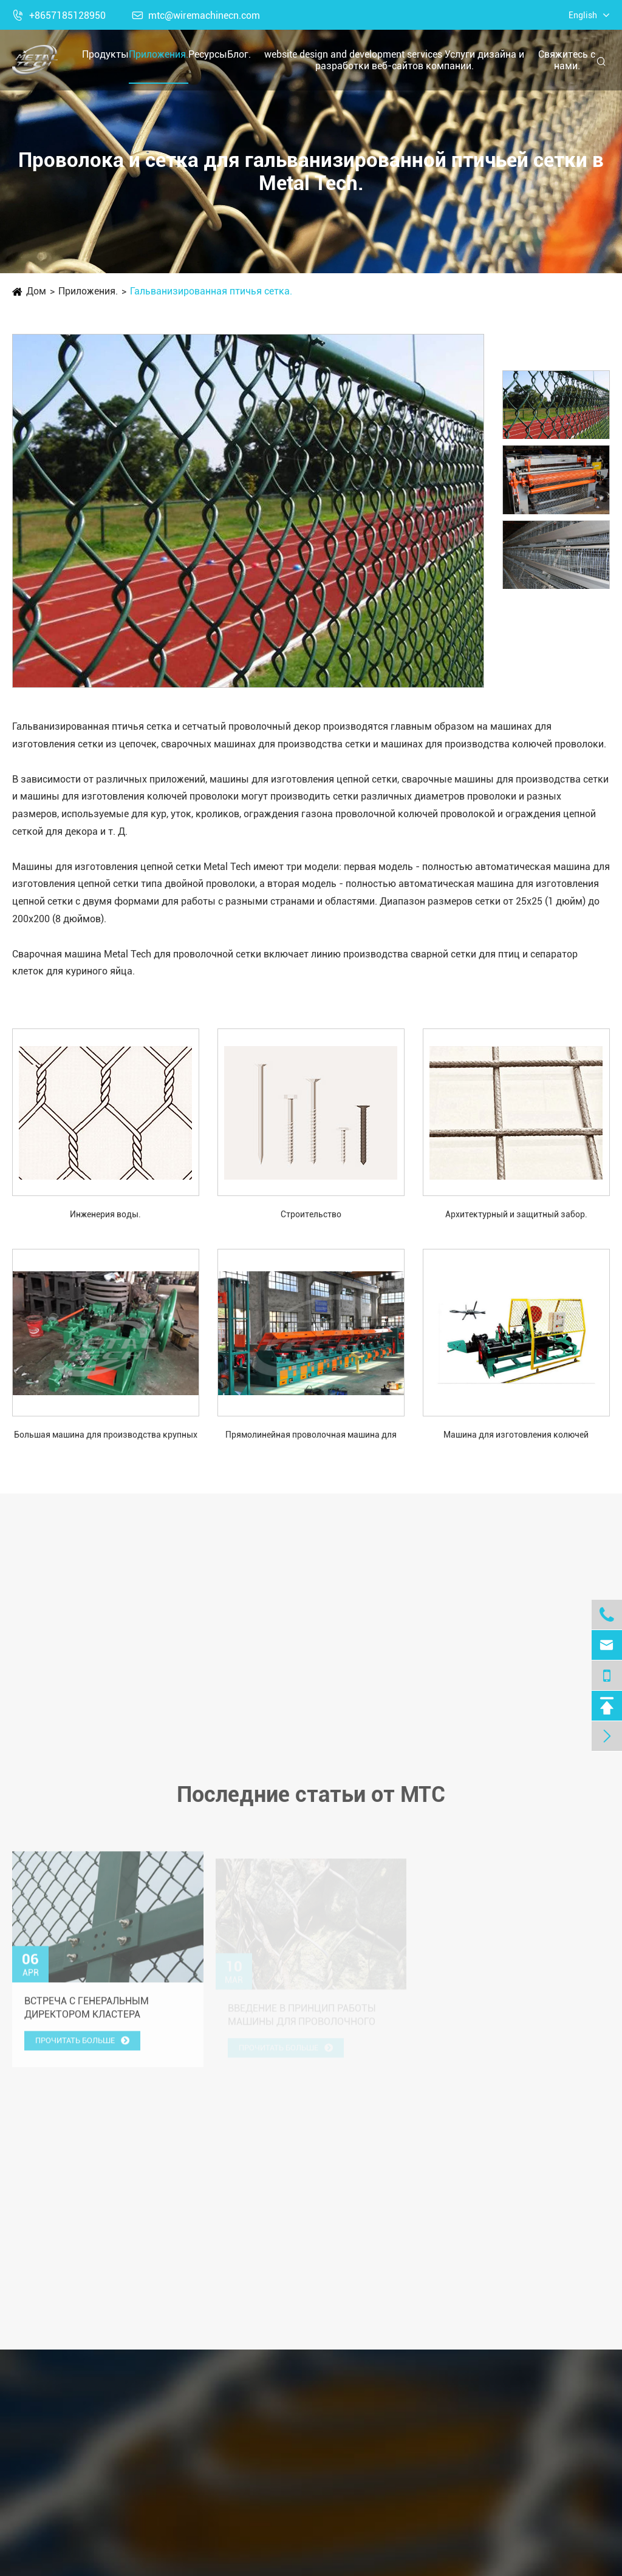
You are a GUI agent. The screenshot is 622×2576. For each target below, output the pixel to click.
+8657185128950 (59, 15)
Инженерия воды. (105, 1214)
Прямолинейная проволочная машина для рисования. (311, 1435)
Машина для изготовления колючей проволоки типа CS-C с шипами (516, 1435)
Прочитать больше (82, 2048)
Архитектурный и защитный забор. (516, 1214)
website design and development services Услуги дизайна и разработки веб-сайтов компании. (394, 60)
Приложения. (158, 54)
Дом (36, 291)
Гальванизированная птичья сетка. (211, 291)
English (583, 15)
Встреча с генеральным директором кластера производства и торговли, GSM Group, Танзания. (106, 2016)
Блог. (239, 54)
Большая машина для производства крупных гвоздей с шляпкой (105, 1435)
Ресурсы (207, 54)
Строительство (311, 1214)
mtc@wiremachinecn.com (196, 15)
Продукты (105, 54)
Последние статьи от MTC (311, 1802)
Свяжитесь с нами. (566, 60)
